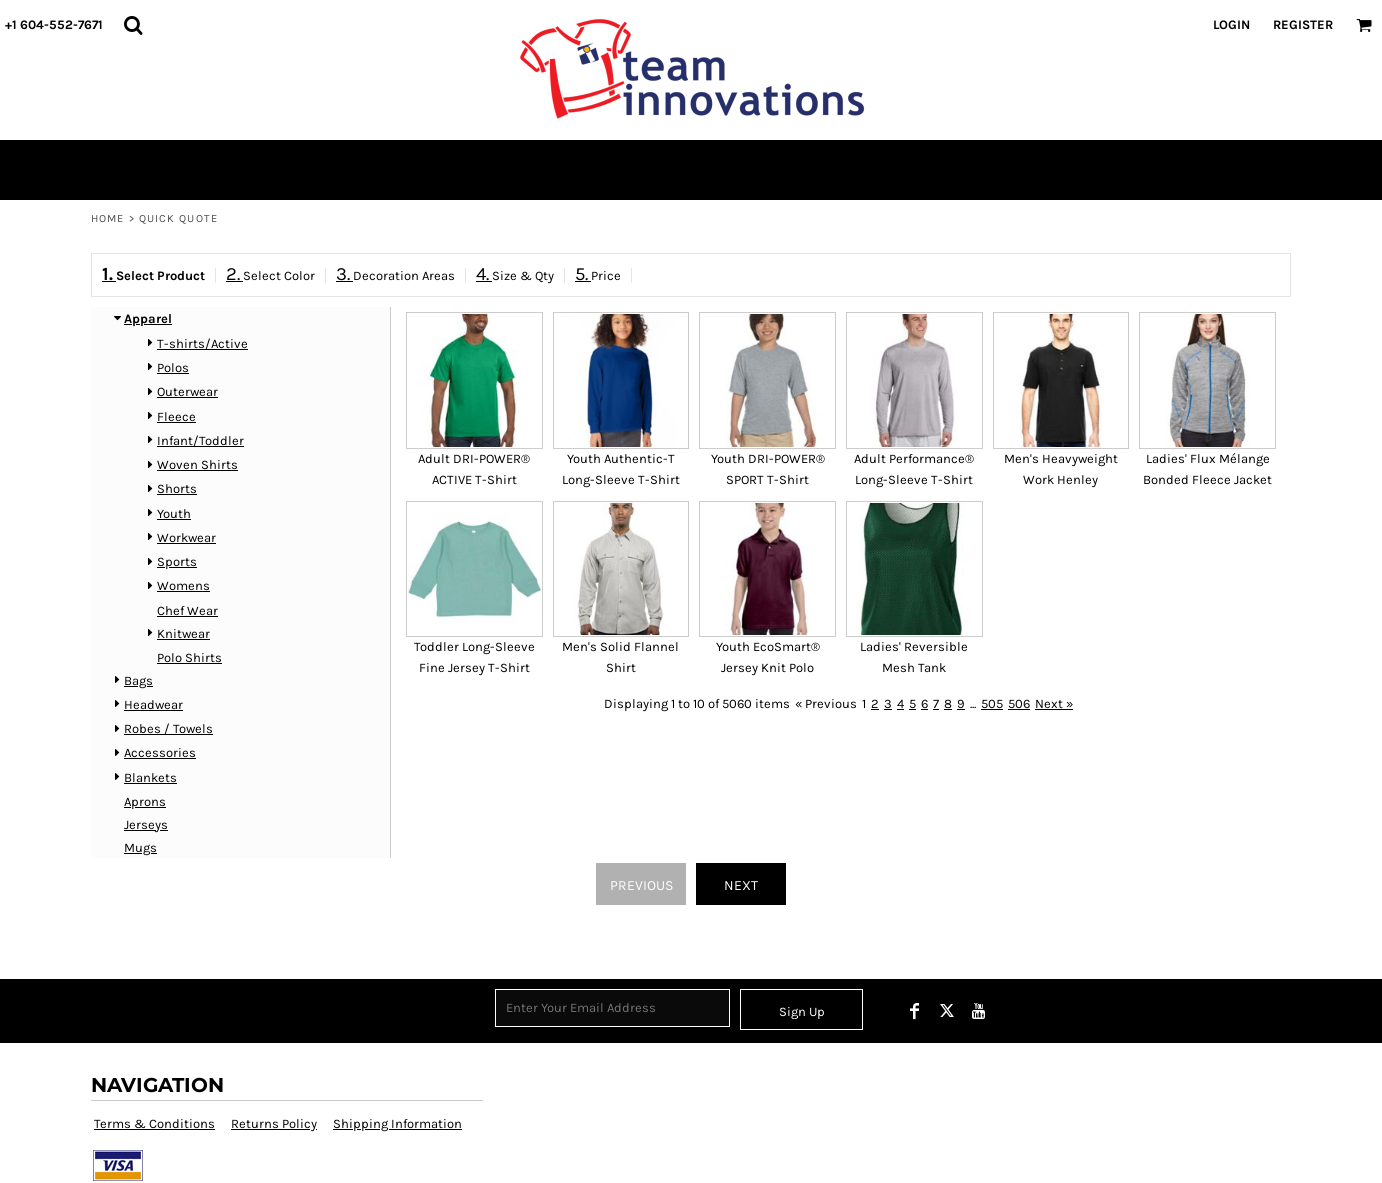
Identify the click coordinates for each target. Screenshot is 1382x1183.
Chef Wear (187, 610)
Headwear (153, 704)
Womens (183, 585)
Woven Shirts (197, 464)
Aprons (145, 801)
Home (107, 218)
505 (992, 703)
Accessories (160, 752)
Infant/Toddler (200, 440)
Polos (173, 367)
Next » (1054, 703)
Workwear (186, 537)
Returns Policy (274, 1123)
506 (1019, 703)
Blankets (150, 777)
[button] (133, 25)
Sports (177, 561)
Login (1231, 24)
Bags (138, 680)
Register (1303, 24)
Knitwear (183, 633)
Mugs (140, 847)
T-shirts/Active (202, 343)
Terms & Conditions (154, 1123)
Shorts (177, 488)
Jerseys (146, 824)
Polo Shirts (189, 657)
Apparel (148, 318)
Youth (174, 513)
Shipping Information (397, 1123)
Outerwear (187, 391)
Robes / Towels (168, 728)
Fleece (176, 416)
